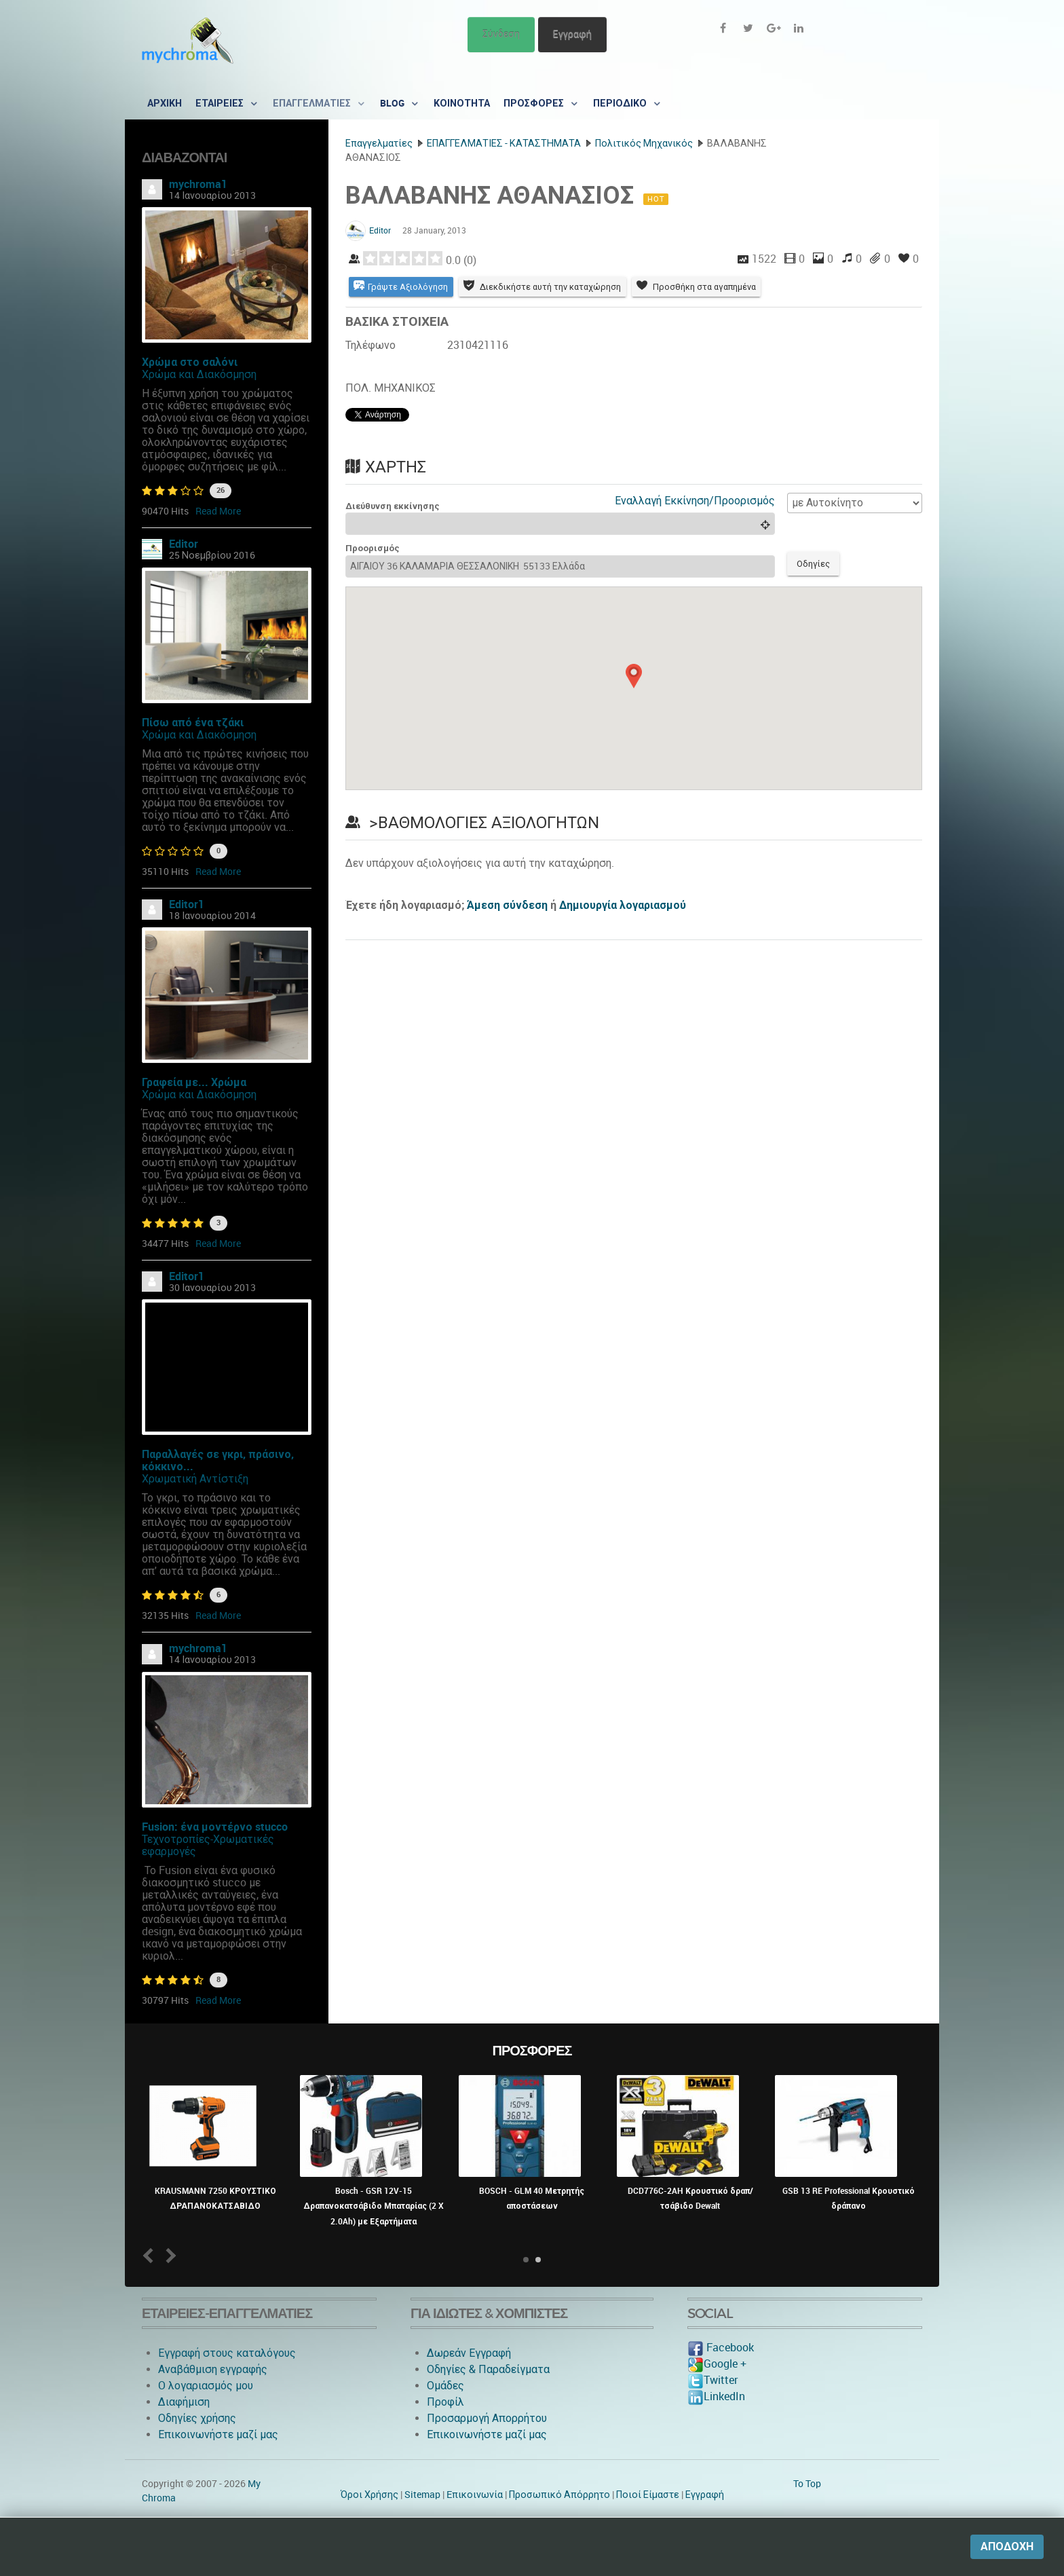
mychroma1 (198, 184)
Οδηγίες (814, 565)
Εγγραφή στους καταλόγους (227, 2353)
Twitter (712, 2380)
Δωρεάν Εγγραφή (469, 2353)
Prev (151, 2255)
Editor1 (186, 904)
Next (168, 2255)
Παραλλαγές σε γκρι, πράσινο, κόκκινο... (218, 1460)
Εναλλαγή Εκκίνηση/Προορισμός (695, 501)
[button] (634, 677)
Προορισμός (372, 549)
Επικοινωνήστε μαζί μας (218, 2434)
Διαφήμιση (184, 2401)
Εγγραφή (572, 34)
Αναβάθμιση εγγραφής (212, 2369)
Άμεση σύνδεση (507, 906)
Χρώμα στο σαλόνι (190, 362)
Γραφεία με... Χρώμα (194, 1082)
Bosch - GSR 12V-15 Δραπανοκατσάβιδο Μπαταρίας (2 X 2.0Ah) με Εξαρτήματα (373, 2206)
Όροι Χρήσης (369, 2494)
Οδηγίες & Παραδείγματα (488, 2369)
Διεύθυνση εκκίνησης (392, 507)
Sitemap (422, 2494)
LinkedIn (716, 2396)
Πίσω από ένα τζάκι (193, 722)
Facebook (720, 2347)
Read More (218, 511)
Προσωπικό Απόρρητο (559, 2494)
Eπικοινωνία (474, 2494)
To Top (807, 2484)
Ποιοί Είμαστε (647, 2494)
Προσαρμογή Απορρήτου (487, 2418)
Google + (716, 2363)
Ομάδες (445, 2385)
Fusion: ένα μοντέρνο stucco (215, 1827)
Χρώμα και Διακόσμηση (199, 374)
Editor (183, 544)
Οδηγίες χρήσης (197, 2418)
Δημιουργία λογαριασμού (622, 906)
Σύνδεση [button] (501, 34)
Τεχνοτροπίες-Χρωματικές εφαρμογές (208, 1845)
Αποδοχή (1007, 2546)
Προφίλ (445, 2401)
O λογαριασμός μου (205, 2385)
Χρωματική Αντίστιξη (195, 1478)
